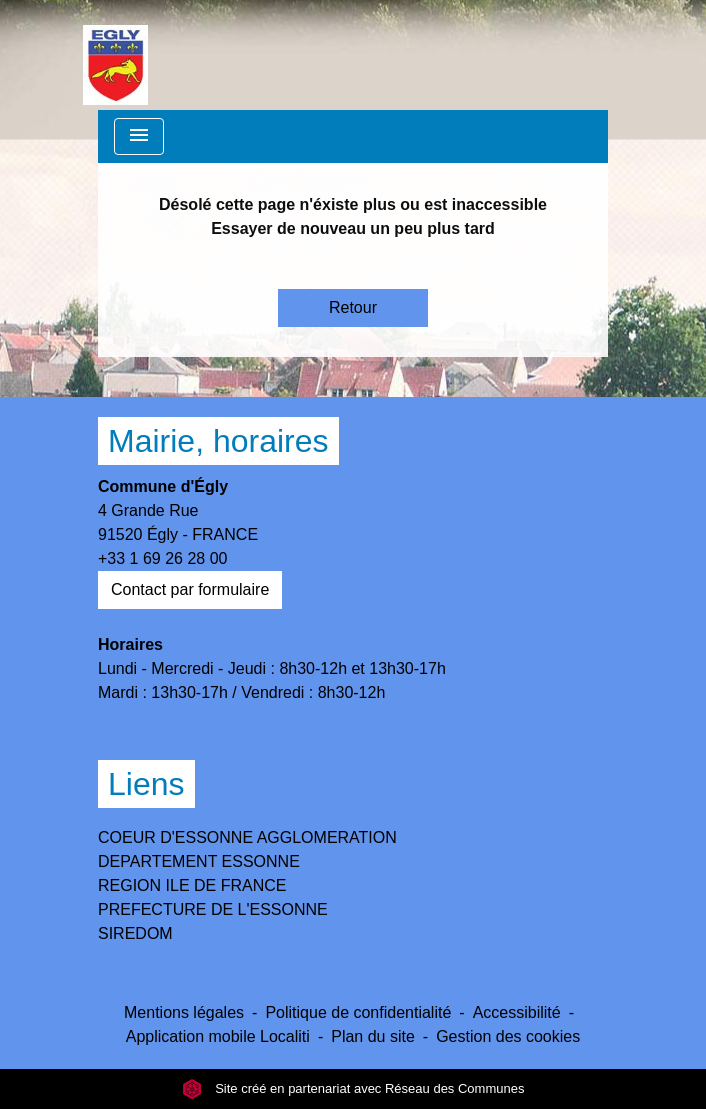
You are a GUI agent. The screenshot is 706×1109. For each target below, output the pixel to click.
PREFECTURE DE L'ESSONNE (213, 909)
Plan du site (373, 1036)
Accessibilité (517, 1012)
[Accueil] (115, 55)
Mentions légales (184, 1012)
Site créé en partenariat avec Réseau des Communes (353, 1088)
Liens (146, 784)
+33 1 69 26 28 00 (162, 558)
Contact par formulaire (190, 589)
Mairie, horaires (218, 441)
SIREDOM (135, 933)
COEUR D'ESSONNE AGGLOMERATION (247, 837)
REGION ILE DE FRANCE (192, 885)
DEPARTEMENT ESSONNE (199, 861)
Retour (353, 307)
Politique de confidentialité (358, 1012)
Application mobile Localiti (218, 1036)
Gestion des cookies (508, 1036)
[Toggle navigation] (139, 136)
